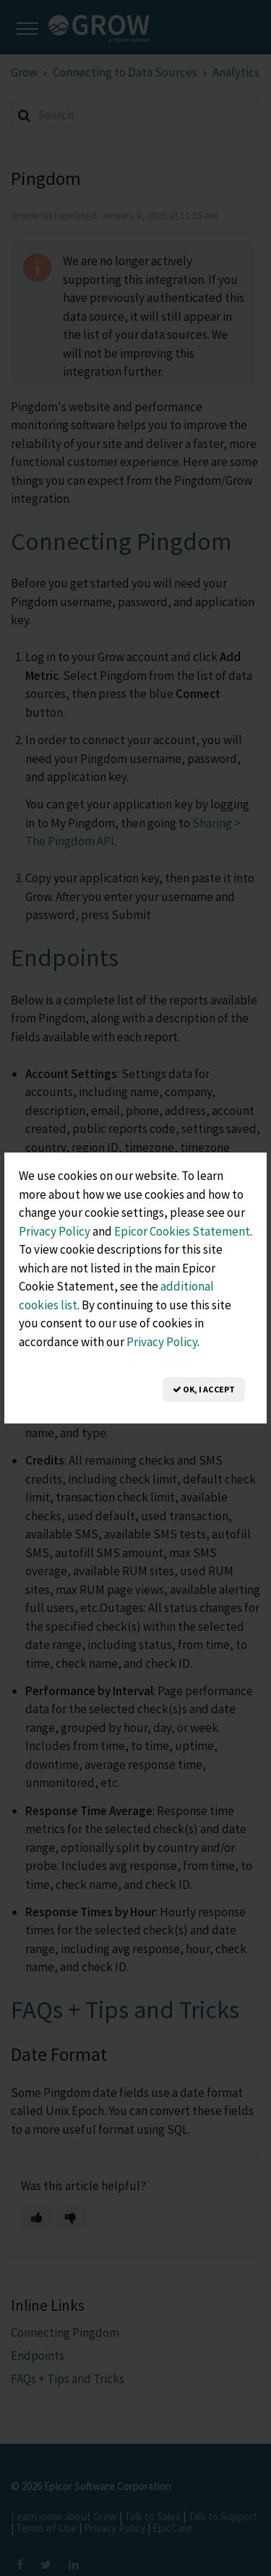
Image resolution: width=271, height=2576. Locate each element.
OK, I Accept (204, 1389)
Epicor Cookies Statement (182, 1231)
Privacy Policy (54, 1231)
